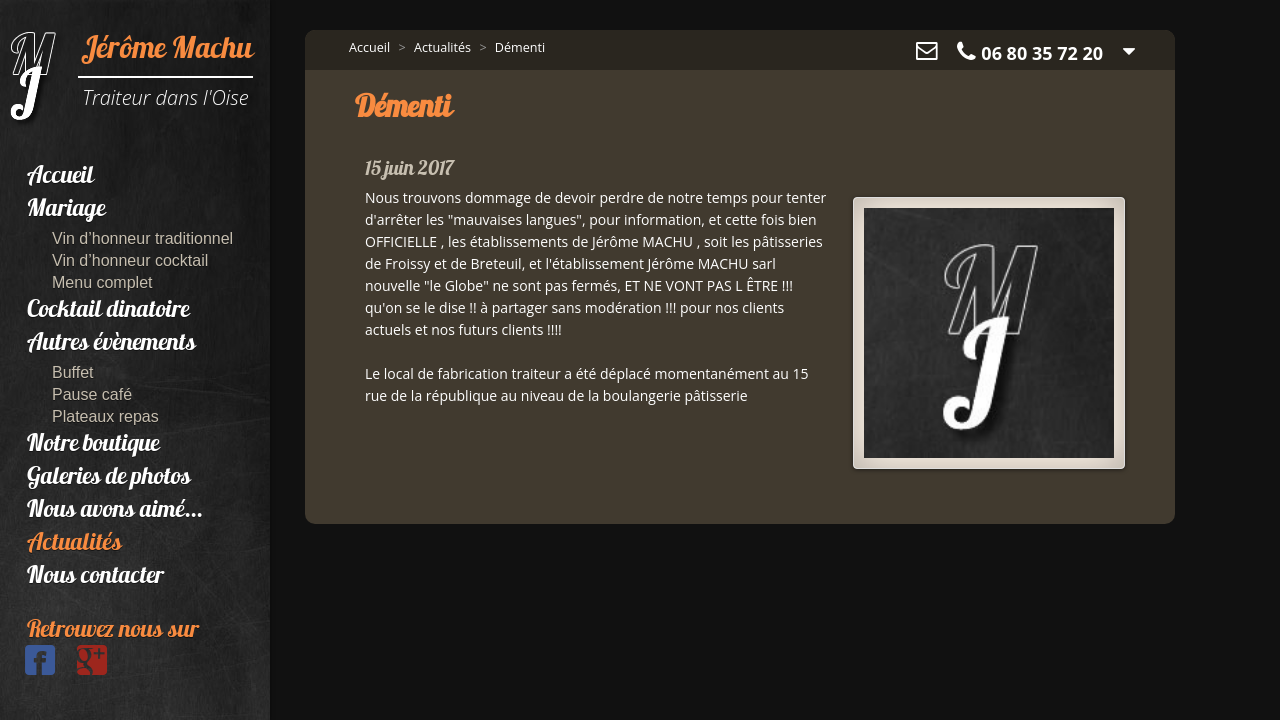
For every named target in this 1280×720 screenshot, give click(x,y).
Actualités (74, 544)
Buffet (73, 372)
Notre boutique (93, 445)
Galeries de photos (109, 478)
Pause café (92, 394)
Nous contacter (95, 577)
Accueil (60, 177)
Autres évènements (111, 344)
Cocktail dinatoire (108, 311)
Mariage (66, 210)
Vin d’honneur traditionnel (142, 238)
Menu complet (102, 282)
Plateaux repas (105, 416)
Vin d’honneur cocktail (130, 260)
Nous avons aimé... (115, 511)
